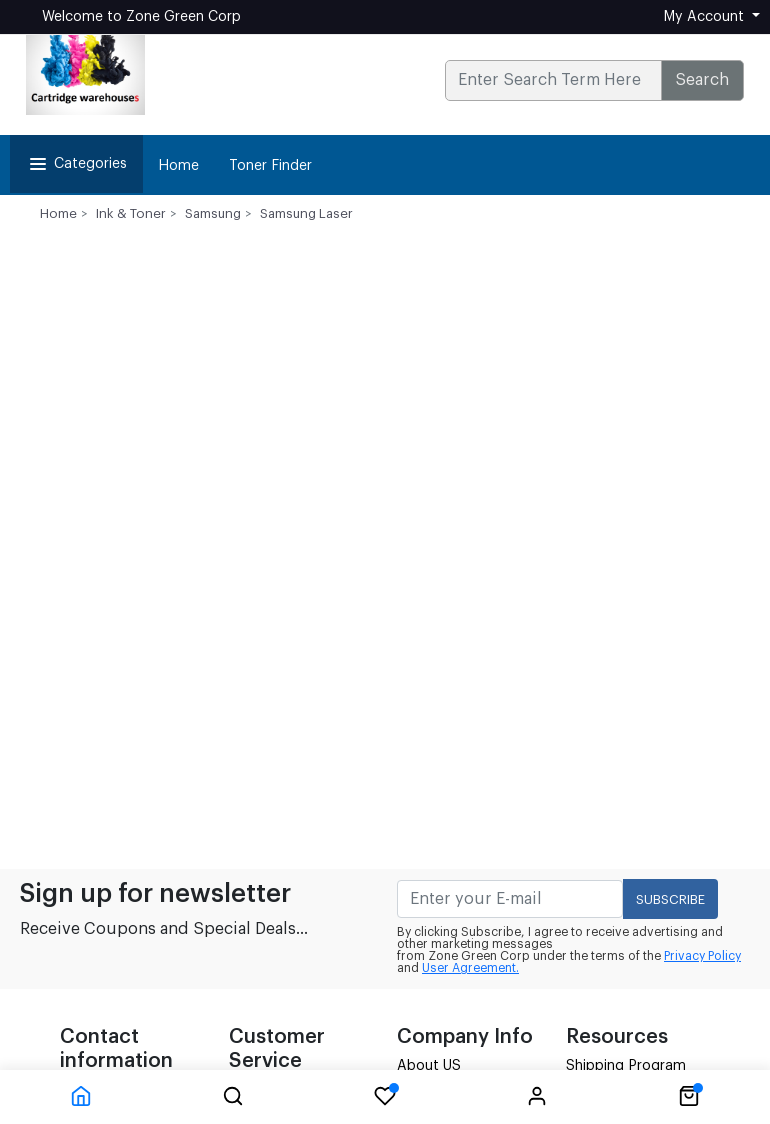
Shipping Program (626, 1066)
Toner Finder (270, 166)
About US (429, 1066)
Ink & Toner (131, 213)
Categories (76, 164)
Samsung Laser (306, 213)
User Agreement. (470, 968)
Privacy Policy (702, 956)
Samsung (213, 213)
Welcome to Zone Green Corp (141, 17)
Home (178, 166)
